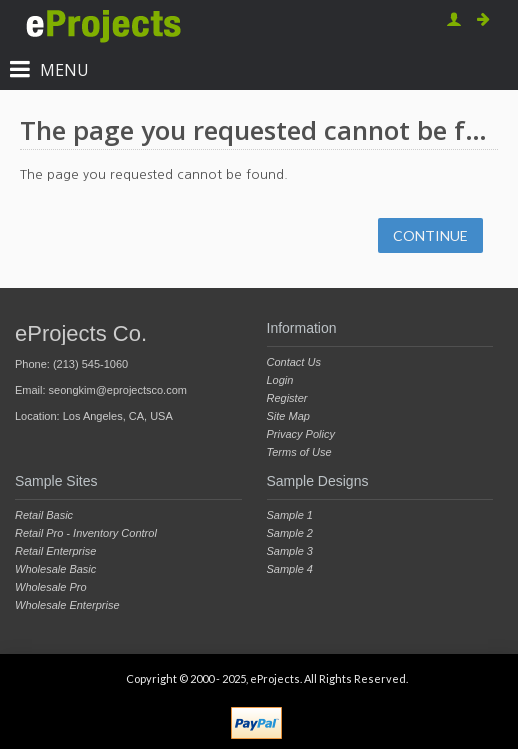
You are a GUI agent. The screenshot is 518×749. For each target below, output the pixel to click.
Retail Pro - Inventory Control (86, 533)
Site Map (288, 416)
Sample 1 (290, 515)
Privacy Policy (301, 434)
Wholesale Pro (51, 587)
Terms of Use (299, 452)
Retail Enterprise (55, 551)
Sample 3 (290, 551)
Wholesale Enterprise (67, 605)
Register (287, 398)
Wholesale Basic (55, 569)
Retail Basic (44, 515)
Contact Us (294, 362)
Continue (430, 235)
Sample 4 (290, 569)
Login (280, 380)
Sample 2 (290, 533)
